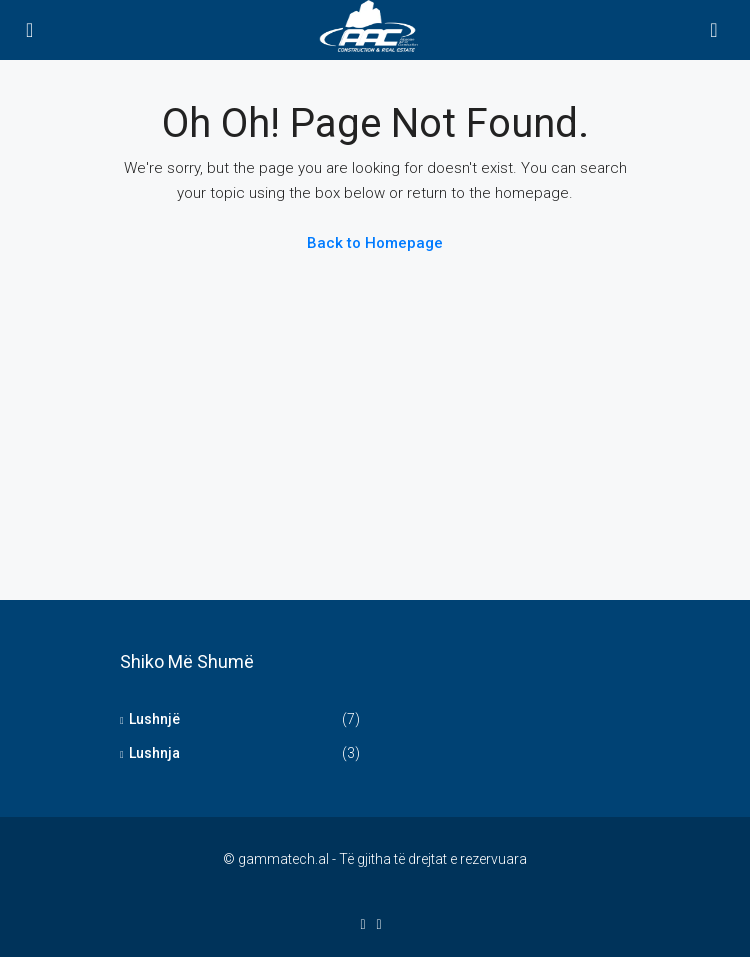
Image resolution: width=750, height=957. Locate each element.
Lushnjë (154, 719)
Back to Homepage (375, 243)
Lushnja (154, 753)
